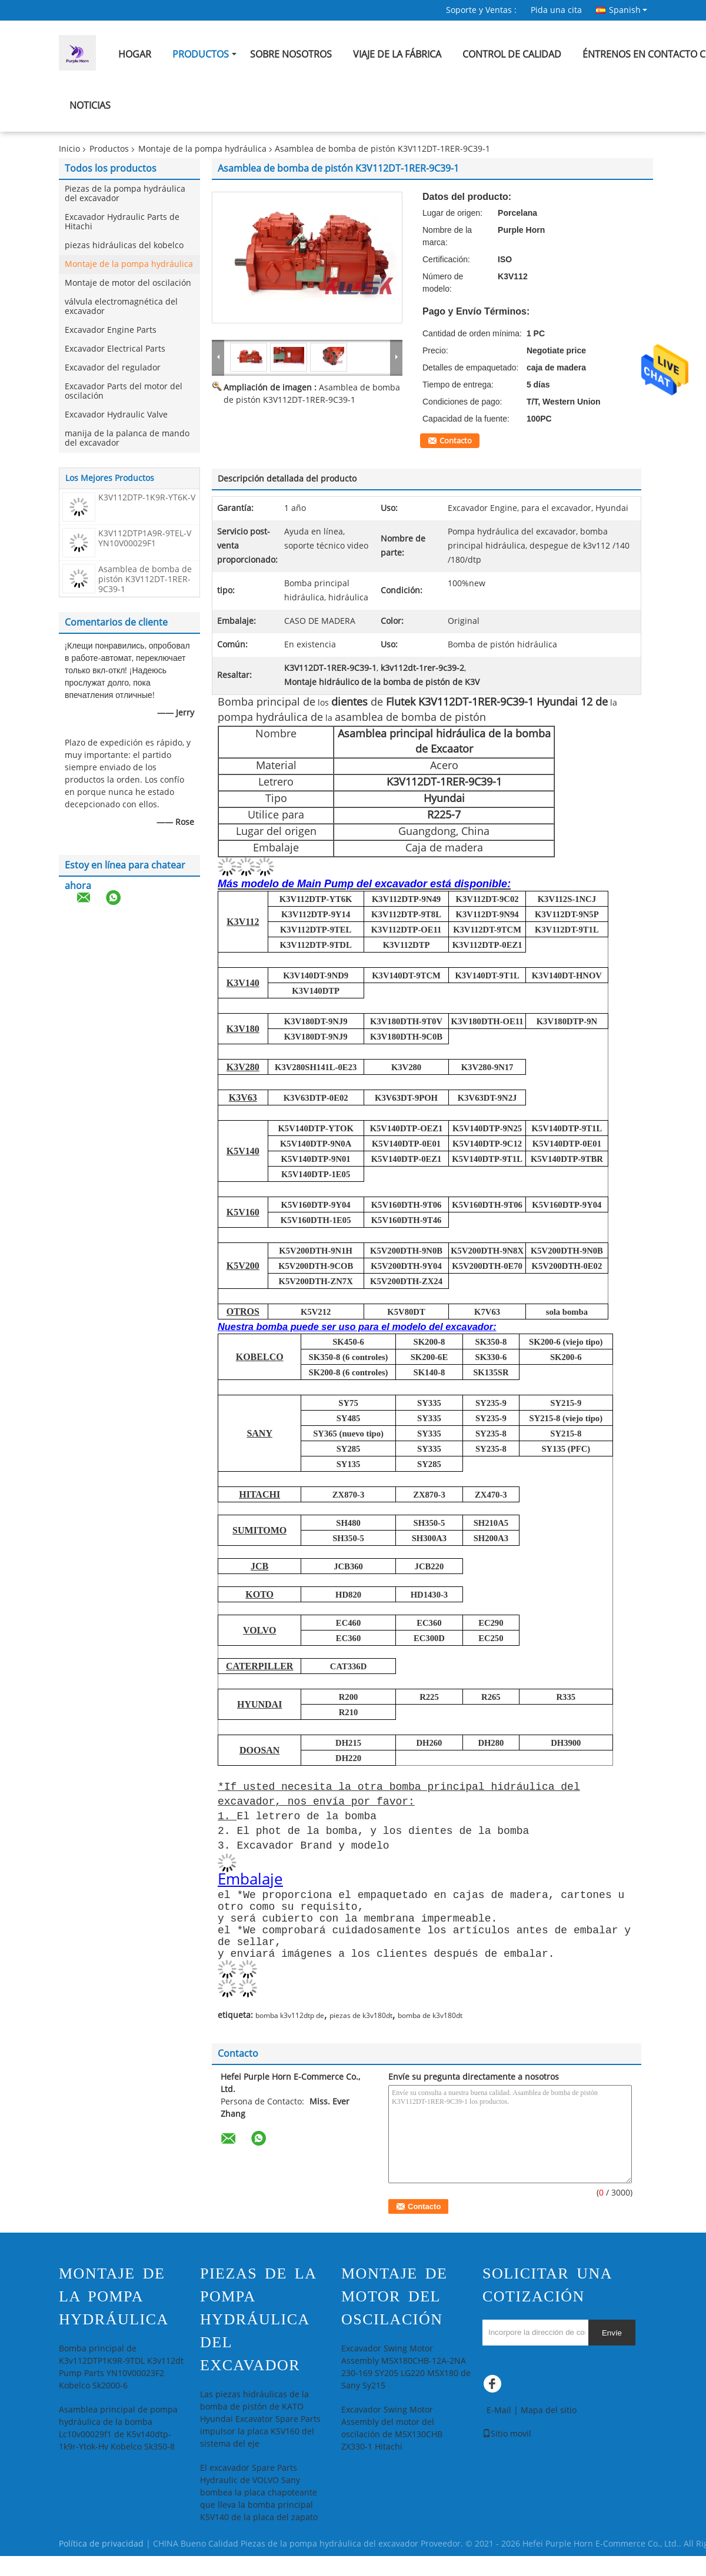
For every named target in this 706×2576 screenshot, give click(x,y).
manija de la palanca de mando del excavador (127, 438)
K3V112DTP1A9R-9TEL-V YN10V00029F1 (144, 539)
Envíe (612, 2352)
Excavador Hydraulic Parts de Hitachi (122, 222)
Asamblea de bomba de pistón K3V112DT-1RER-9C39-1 (145, 579)
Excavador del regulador (113, 368)
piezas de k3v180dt (360, 2036)
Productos (200, 54)
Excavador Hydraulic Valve (116, 415)
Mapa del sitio (549, 2430)
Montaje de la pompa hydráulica (202, 149)
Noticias (90, 105)
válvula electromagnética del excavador (121, 306)
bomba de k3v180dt (430, 2036)
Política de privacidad (101, 2564)
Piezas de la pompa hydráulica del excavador (125, 193)
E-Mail (499, 2430)
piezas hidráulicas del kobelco (124, 245)
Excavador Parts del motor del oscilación (123, 391)
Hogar (134, 54)
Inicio (69, 149)
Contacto (455, 441)
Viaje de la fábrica (397, 54)
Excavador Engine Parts (110, 330)
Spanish (628, 10)
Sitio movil (506, 2454)
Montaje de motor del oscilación (128, 283)
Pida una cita (556, 10)
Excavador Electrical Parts (115, 349)
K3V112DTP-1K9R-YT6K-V (146, 498)
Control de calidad (511, 54)
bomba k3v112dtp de (289, 2036)
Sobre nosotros (291, 54)
